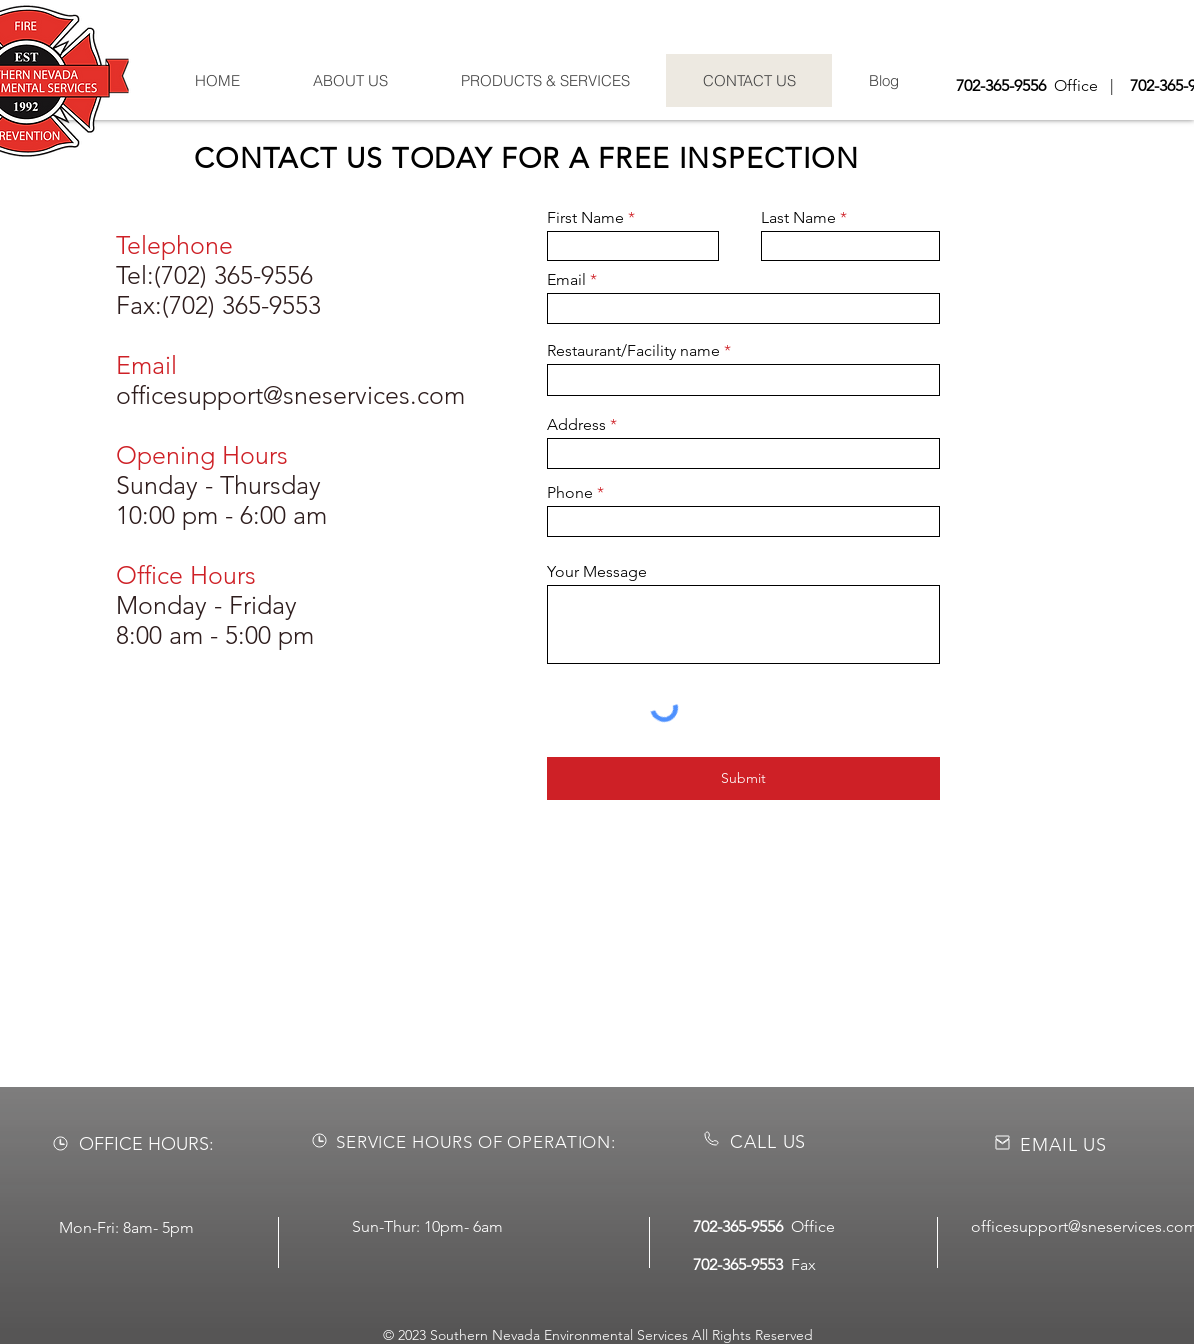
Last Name (798, 218)
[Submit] (743, 778)
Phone (570, 493)
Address (576, 425)
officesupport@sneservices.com (290, 395)
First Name (585, 218)
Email (566, 280)
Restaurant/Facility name (633, 351)
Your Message (597, 572)
